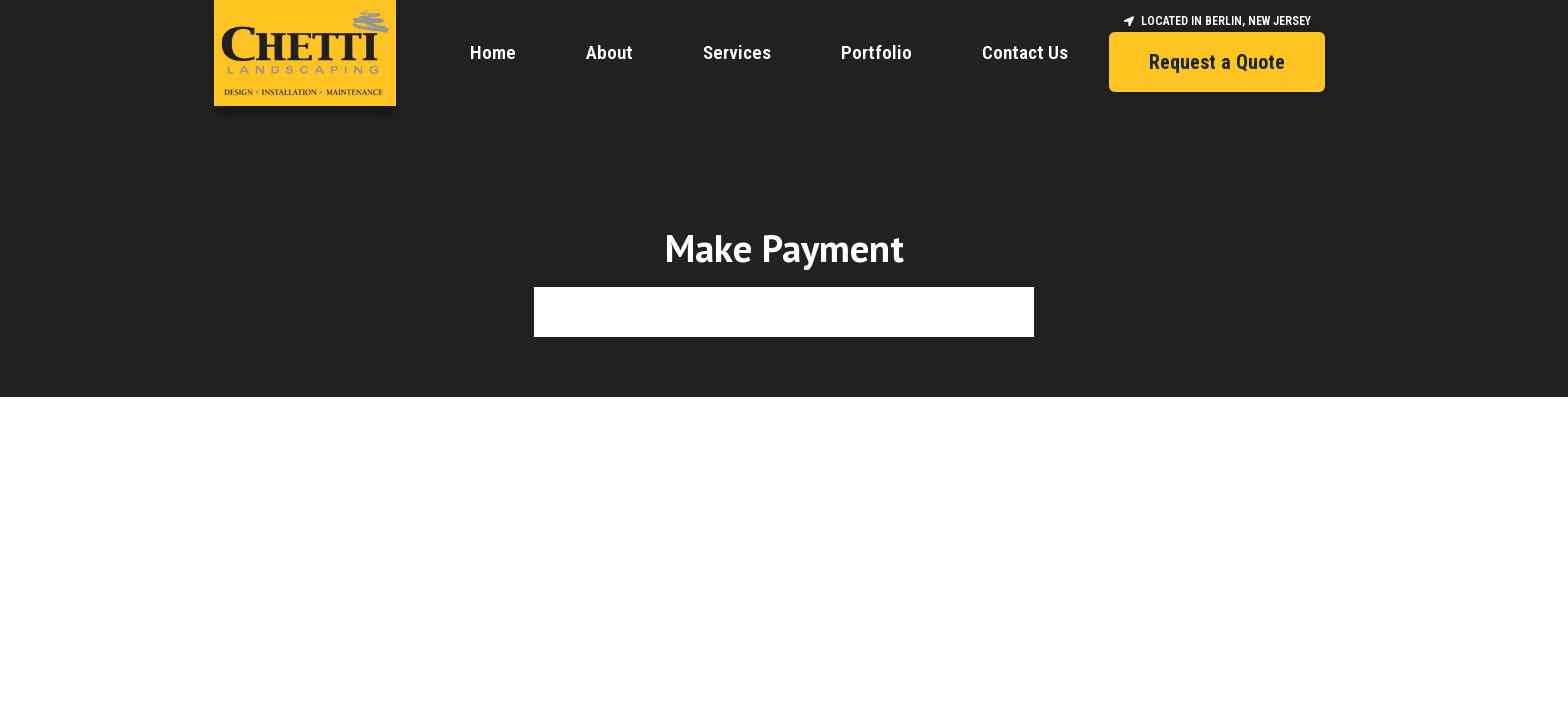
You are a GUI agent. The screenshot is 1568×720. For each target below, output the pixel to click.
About (609, 52)
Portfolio (876, 52)
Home (493, 52)
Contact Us (1025, 52)
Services (737, 52)
